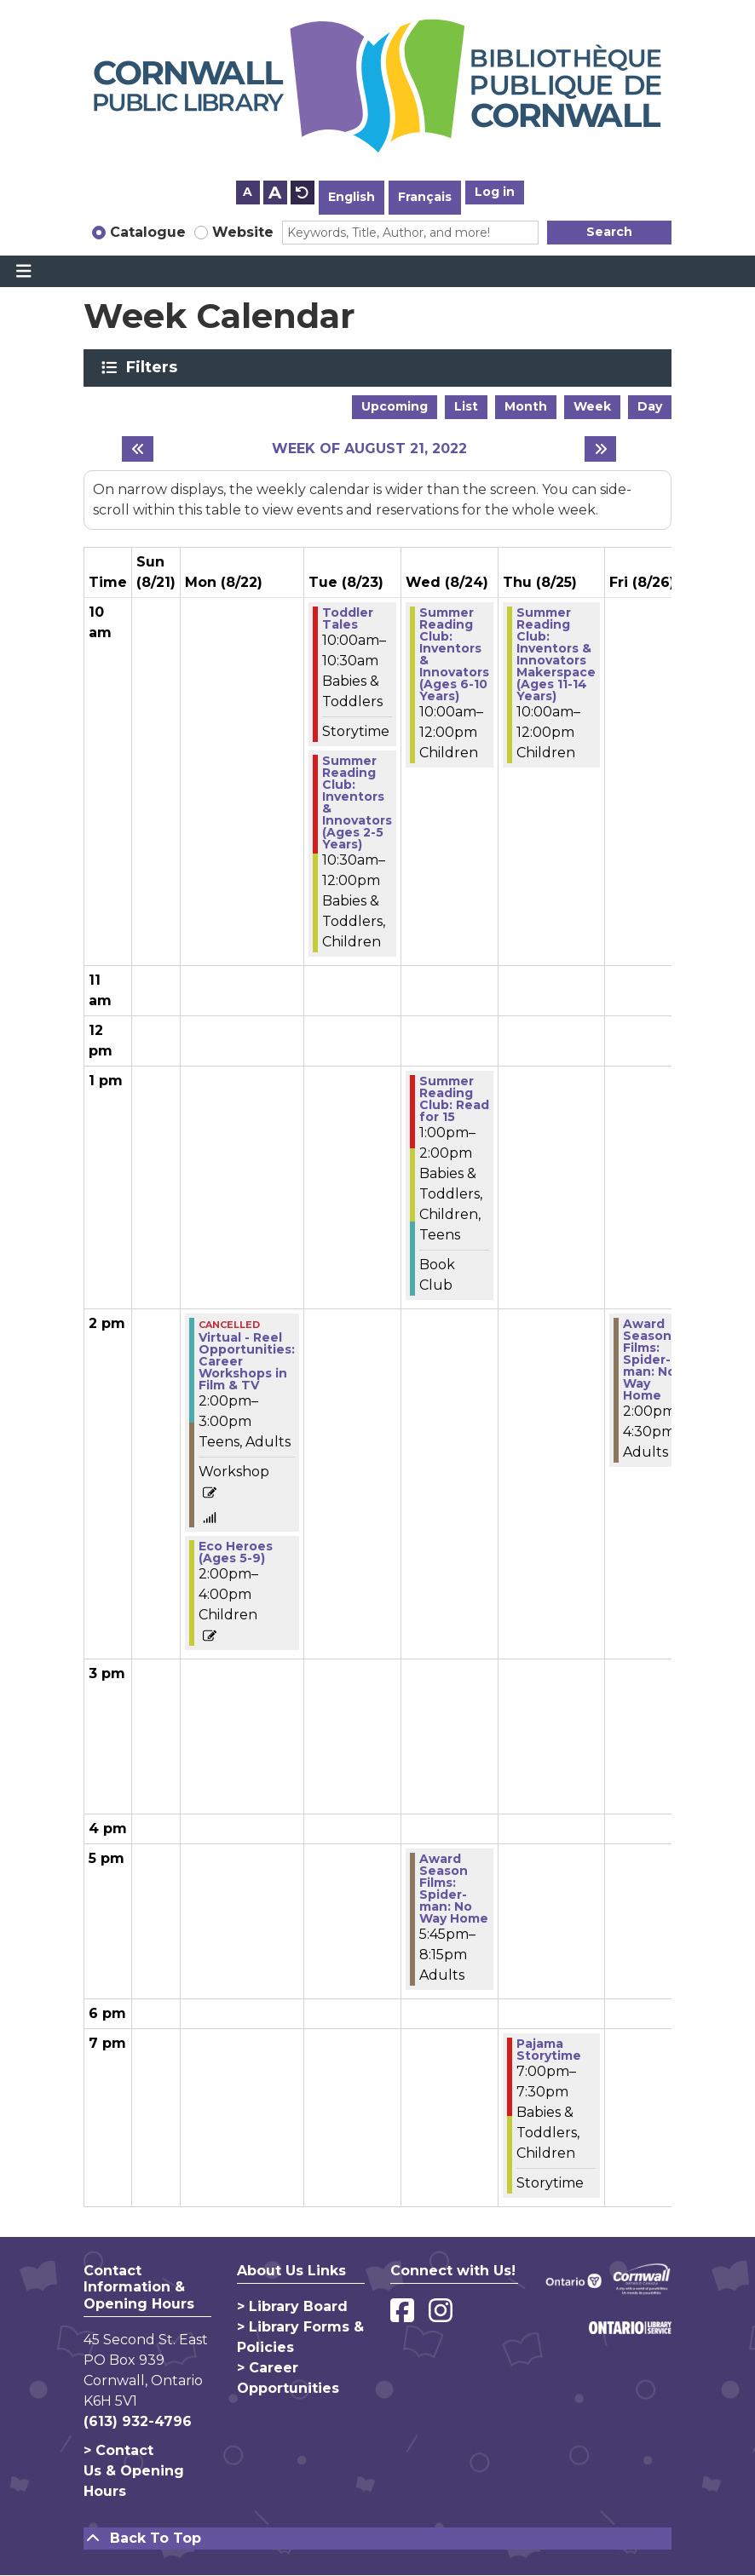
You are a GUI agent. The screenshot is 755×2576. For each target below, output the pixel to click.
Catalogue (148, 232)
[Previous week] (137, 449)
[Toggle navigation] (23, 272)
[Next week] (600, 449)
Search (609, 231)
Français (425, 196)
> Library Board (292, 2306)
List (466, 406)
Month (525, 406)
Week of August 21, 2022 (369, 448)
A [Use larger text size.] (274, 192)
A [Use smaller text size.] (247, 191)
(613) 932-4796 (138, 2421)
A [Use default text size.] (302, 192)
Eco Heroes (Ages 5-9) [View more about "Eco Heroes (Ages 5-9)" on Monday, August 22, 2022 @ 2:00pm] (236, 1552)
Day (649, 406)
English (351, 196)
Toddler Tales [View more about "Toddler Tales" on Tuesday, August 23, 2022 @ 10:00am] (347, 618)
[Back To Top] (377, 2538)
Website (243, 232)
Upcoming (394, 406)
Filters (154, 367)
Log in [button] (495, 191)
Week (592, 406)
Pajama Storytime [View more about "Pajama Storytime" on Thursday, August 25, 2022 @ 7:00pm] (548, 2049)
